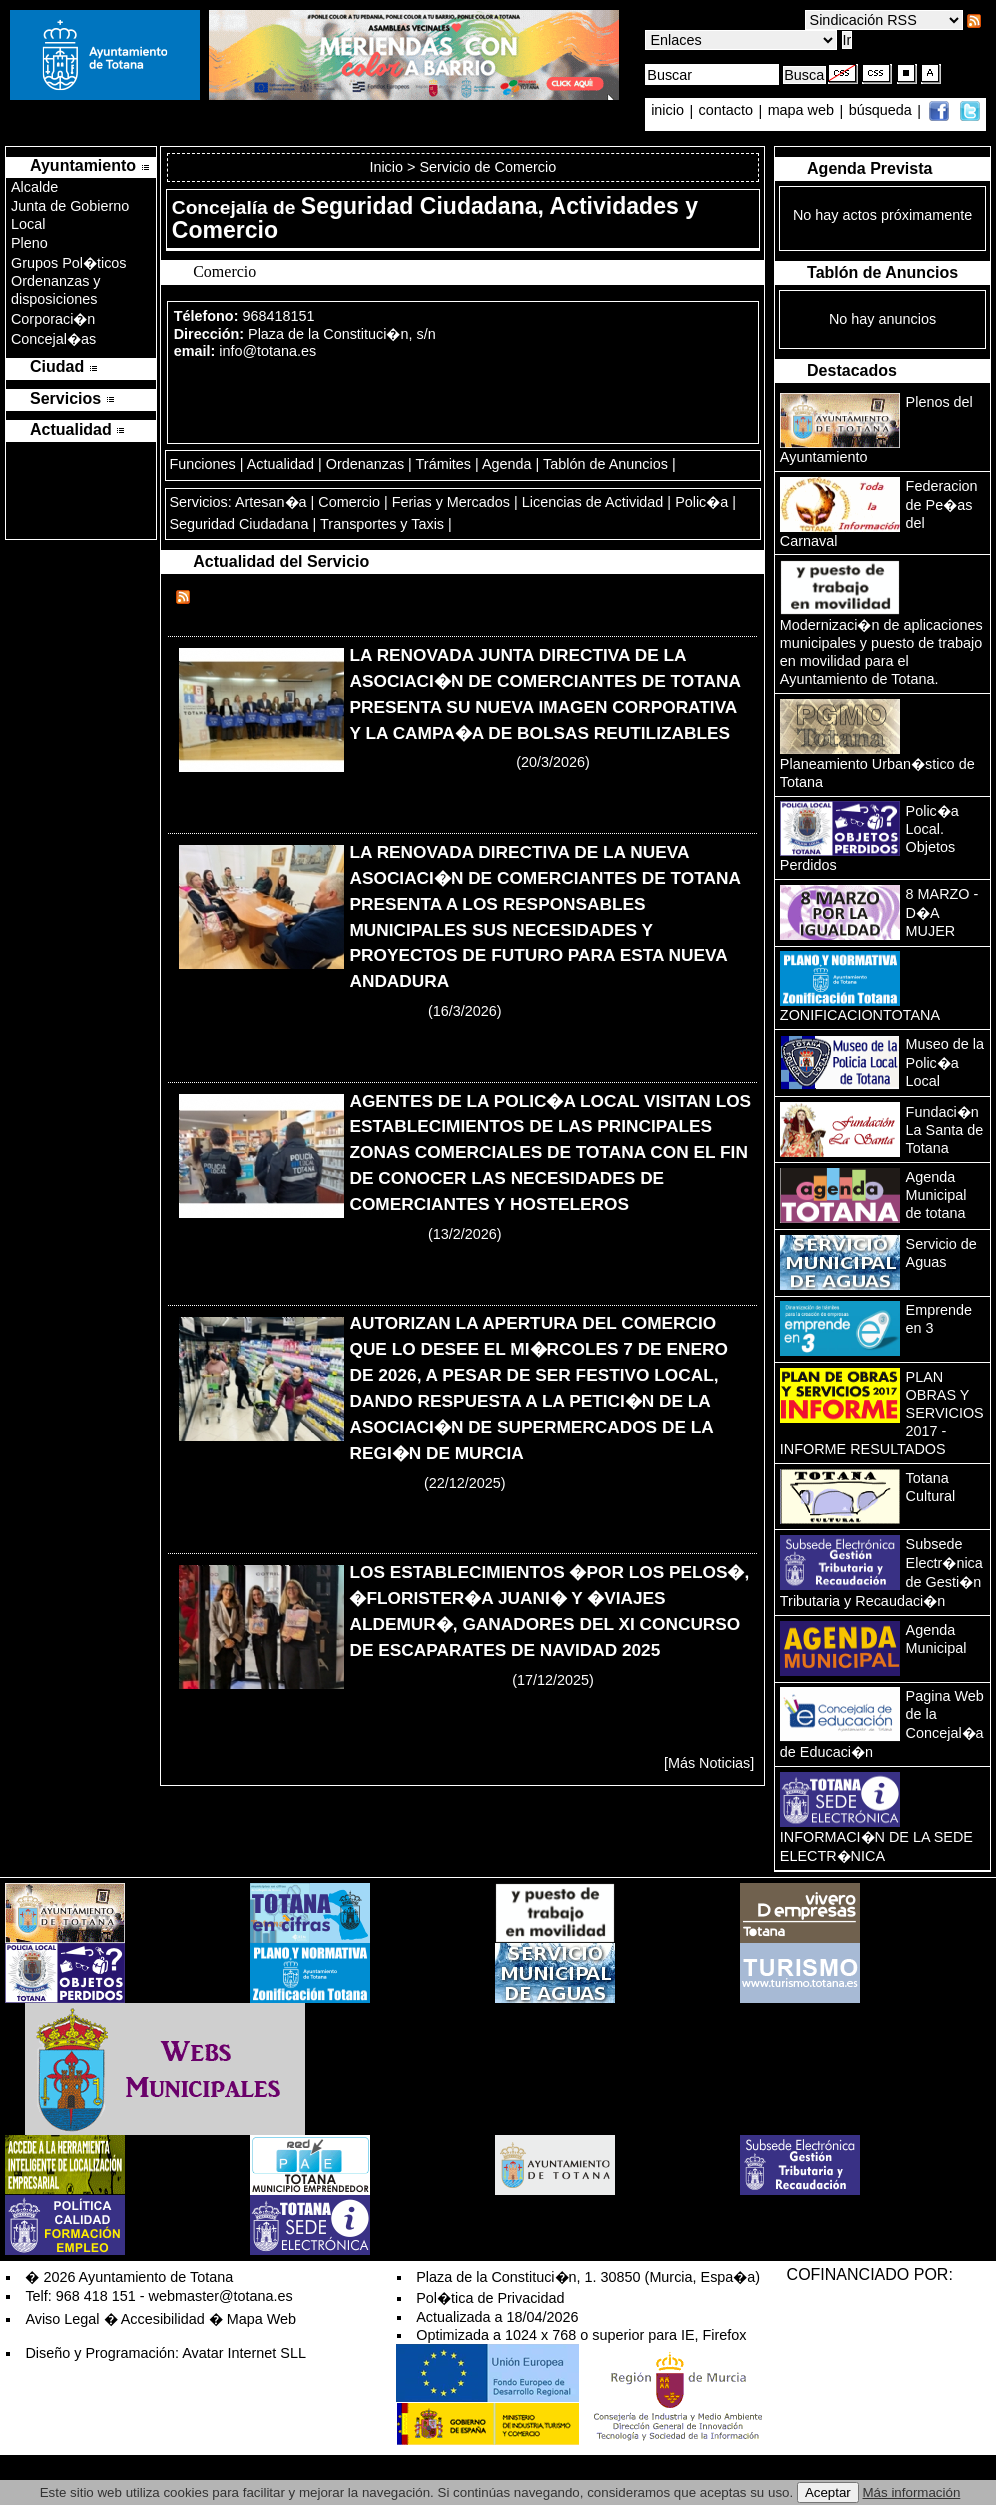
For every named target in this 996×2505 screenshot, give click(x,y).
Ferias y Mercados (451, 502)
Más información (912, 2492)
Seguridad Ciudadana (238, 524)
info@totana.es (267, 351)
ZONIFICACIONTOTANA (860, 1015)
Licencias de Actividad (593, 502)
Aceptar (828, 2492)
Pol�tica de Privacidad (490, 2298)
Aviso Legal (62, 2319)
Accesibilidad (163, 2319)
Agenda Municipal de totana (936, 1195)
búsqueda (882, 111)
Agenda (507, 464)
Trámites (443, 464)
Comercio (349, 502)
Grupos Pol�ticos (69, 263)
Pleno (29, 243)
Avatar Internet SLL (244, 2353)
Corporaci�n (53, 319)
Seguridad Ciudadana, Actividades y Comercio (435, 218)
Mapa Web (261, 2319)
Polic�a (701, 502)
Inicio (388, 167)
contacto (726, 111)
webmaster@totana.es (221, 2296)
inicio (669, 111)
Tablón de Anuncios (605, 464)
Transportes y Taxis (382, 524)
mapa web (803, 111)
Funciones (202, 464)
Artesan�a (271, 502)
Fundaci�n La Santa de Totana (945, 1130)
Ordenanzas (365, 464)
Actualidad (280, 464)
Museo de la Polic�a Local (945, 1062)
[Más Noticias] (709, 1763)
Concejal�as (53, 339)
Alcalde (34, 187)
